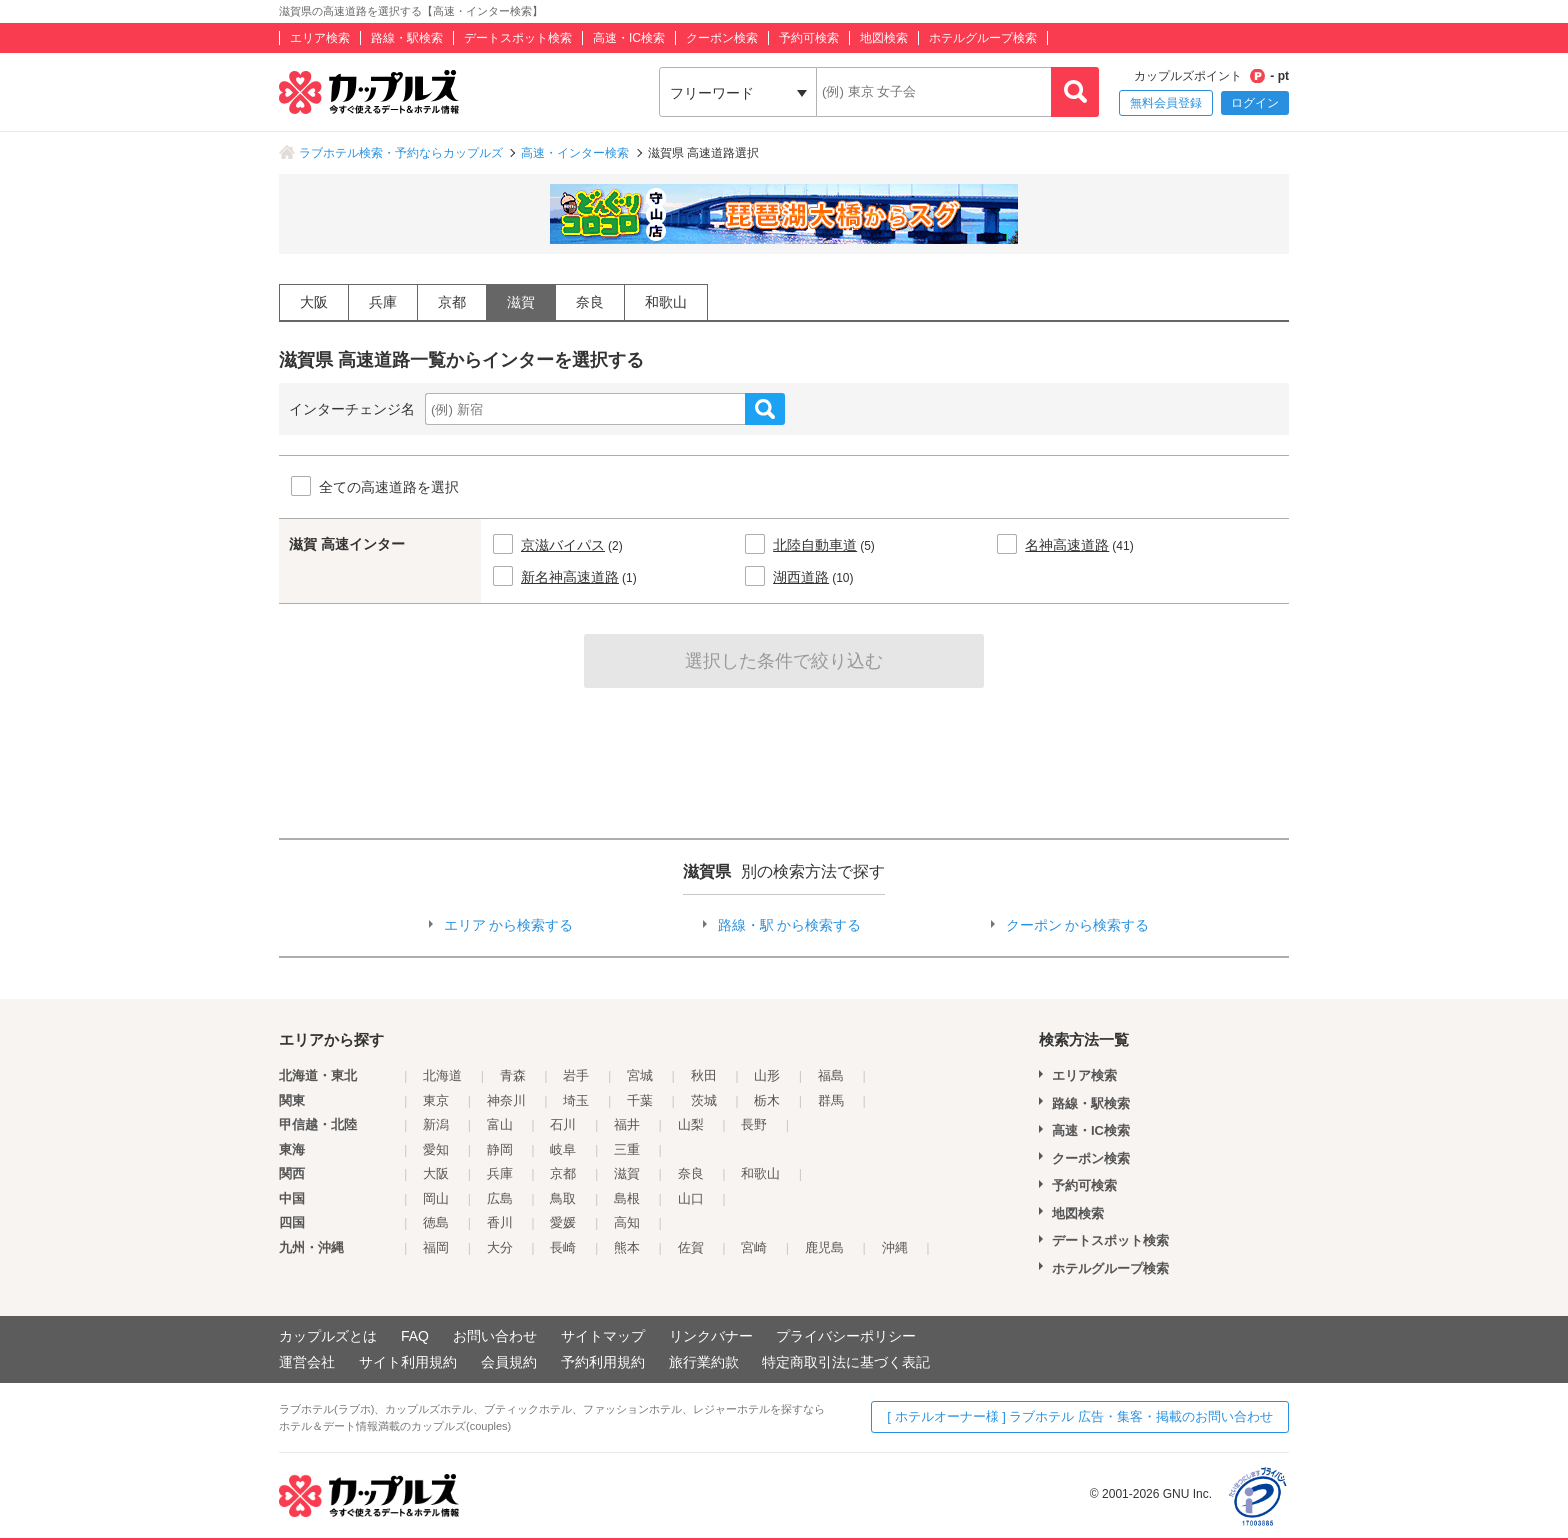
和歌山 (666, 302)
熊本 (627, 1247)
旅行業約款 (704, 1362)
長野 (754, 1124)
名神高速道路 (1067, 545)
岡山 (436, 1198)
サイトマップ (603, 1336)
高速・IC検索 (629, 38)
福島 (831, 1075)
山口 (691, 1198)
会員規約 (509, 1362)
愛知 (436, 1149)
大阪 (314, 302)
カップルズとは (328, 1336)
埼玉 (576, 1100)
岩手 (576, 1075)
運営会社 (307, 1362)
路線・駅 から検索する (790, 925)
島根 (627, 1198)
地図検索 (884, 38)
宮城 (640, 1075)
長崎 (563, 1247)
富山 (500, 1124)
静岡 (500, 1149)
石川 (563, 1124)
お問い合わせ (495, 1336)
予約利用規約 (603, 1362)
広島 (500, 1198)
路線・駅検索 (407, 38)
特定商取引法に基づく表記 (846, 1362)
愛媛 (563, 1222)
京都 (452, 302)
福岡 (436, 1247)
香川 (500, 1222)
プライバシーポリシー (846, 1336)
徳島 (436, 1222)
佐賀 (691, 1247)
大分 (500, 1247)
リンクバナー (711, 1336)
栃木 (767, 1100)
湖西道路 (801, 577)
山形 (767, 1075)
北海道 (442, 1075)
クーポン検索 (722, 38)
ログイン (1255, 103)
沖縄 (895, 1247)
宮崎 (754, 1247)
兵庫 (383, 302)
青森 (513, 1075)
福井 (627, 1124)
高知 (627, 1222)
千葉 (640, 1100)
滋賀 (521, 302)
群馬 (831, 1100)
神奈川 (506, 1100)
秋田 (704, 1075)
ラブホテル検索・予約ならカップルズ (401, 153)
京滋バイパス (563, 545)
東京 (436, 1100)
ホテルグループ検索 (983, 38)
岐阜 (563, 1149)
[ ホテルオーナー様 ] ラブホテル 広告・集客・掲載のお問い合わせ (1080, 1416)
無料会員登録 (1166, 103)
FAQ (415, 1336)
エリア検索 (320, 38)
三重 (627, 1149)
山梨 (691, 1124)
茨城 (704, 1100)
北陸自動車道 (815, 545)
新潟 (436, 1124)
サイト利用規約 (408, 1362)
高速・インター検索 (575, 153)
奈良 (590, 302)
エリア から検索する (509, 925)
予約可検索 (809, 38)
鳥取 (563, 1198)
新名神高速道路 (570, 577)
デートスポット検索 (518, 38)
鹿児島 (824, 1247)
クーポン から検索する (1078, 925)
